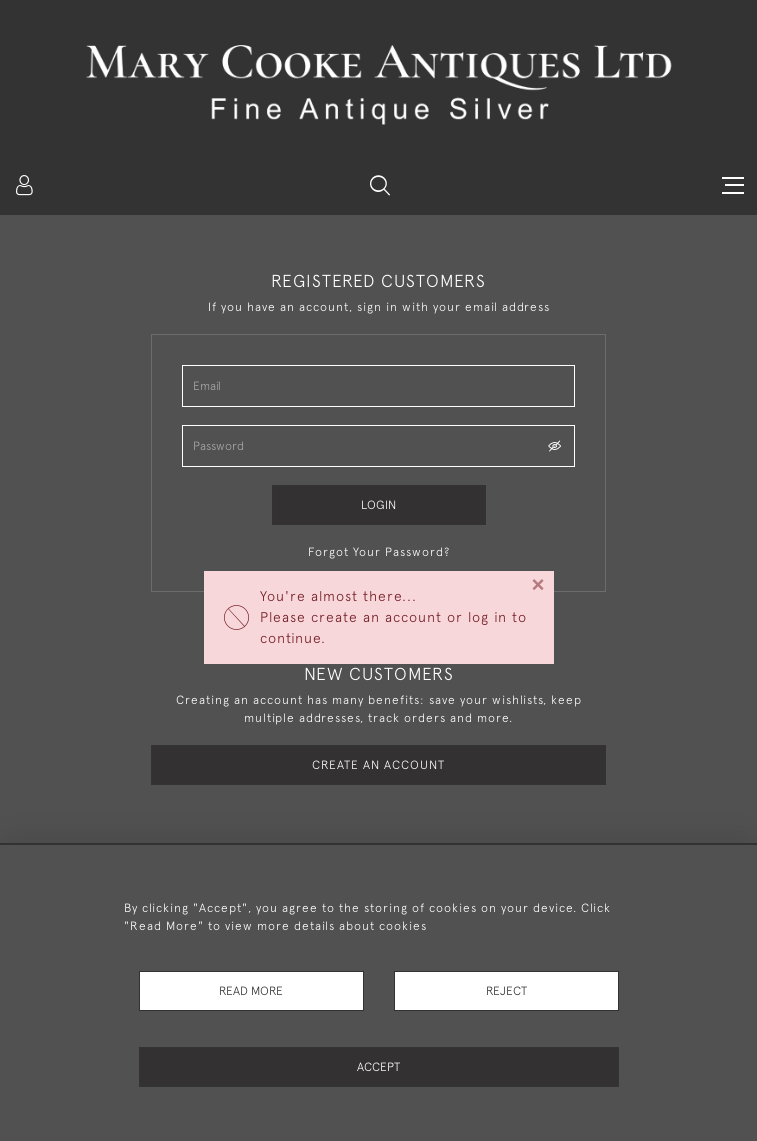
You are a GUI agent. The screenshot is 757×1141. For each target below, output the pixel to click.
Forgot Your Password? (379, 552)
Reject (506, 991)
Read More (251, 991)
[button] (380, 185)
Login (378, 505)
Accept (378, 1067)
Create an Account (378, 765)
